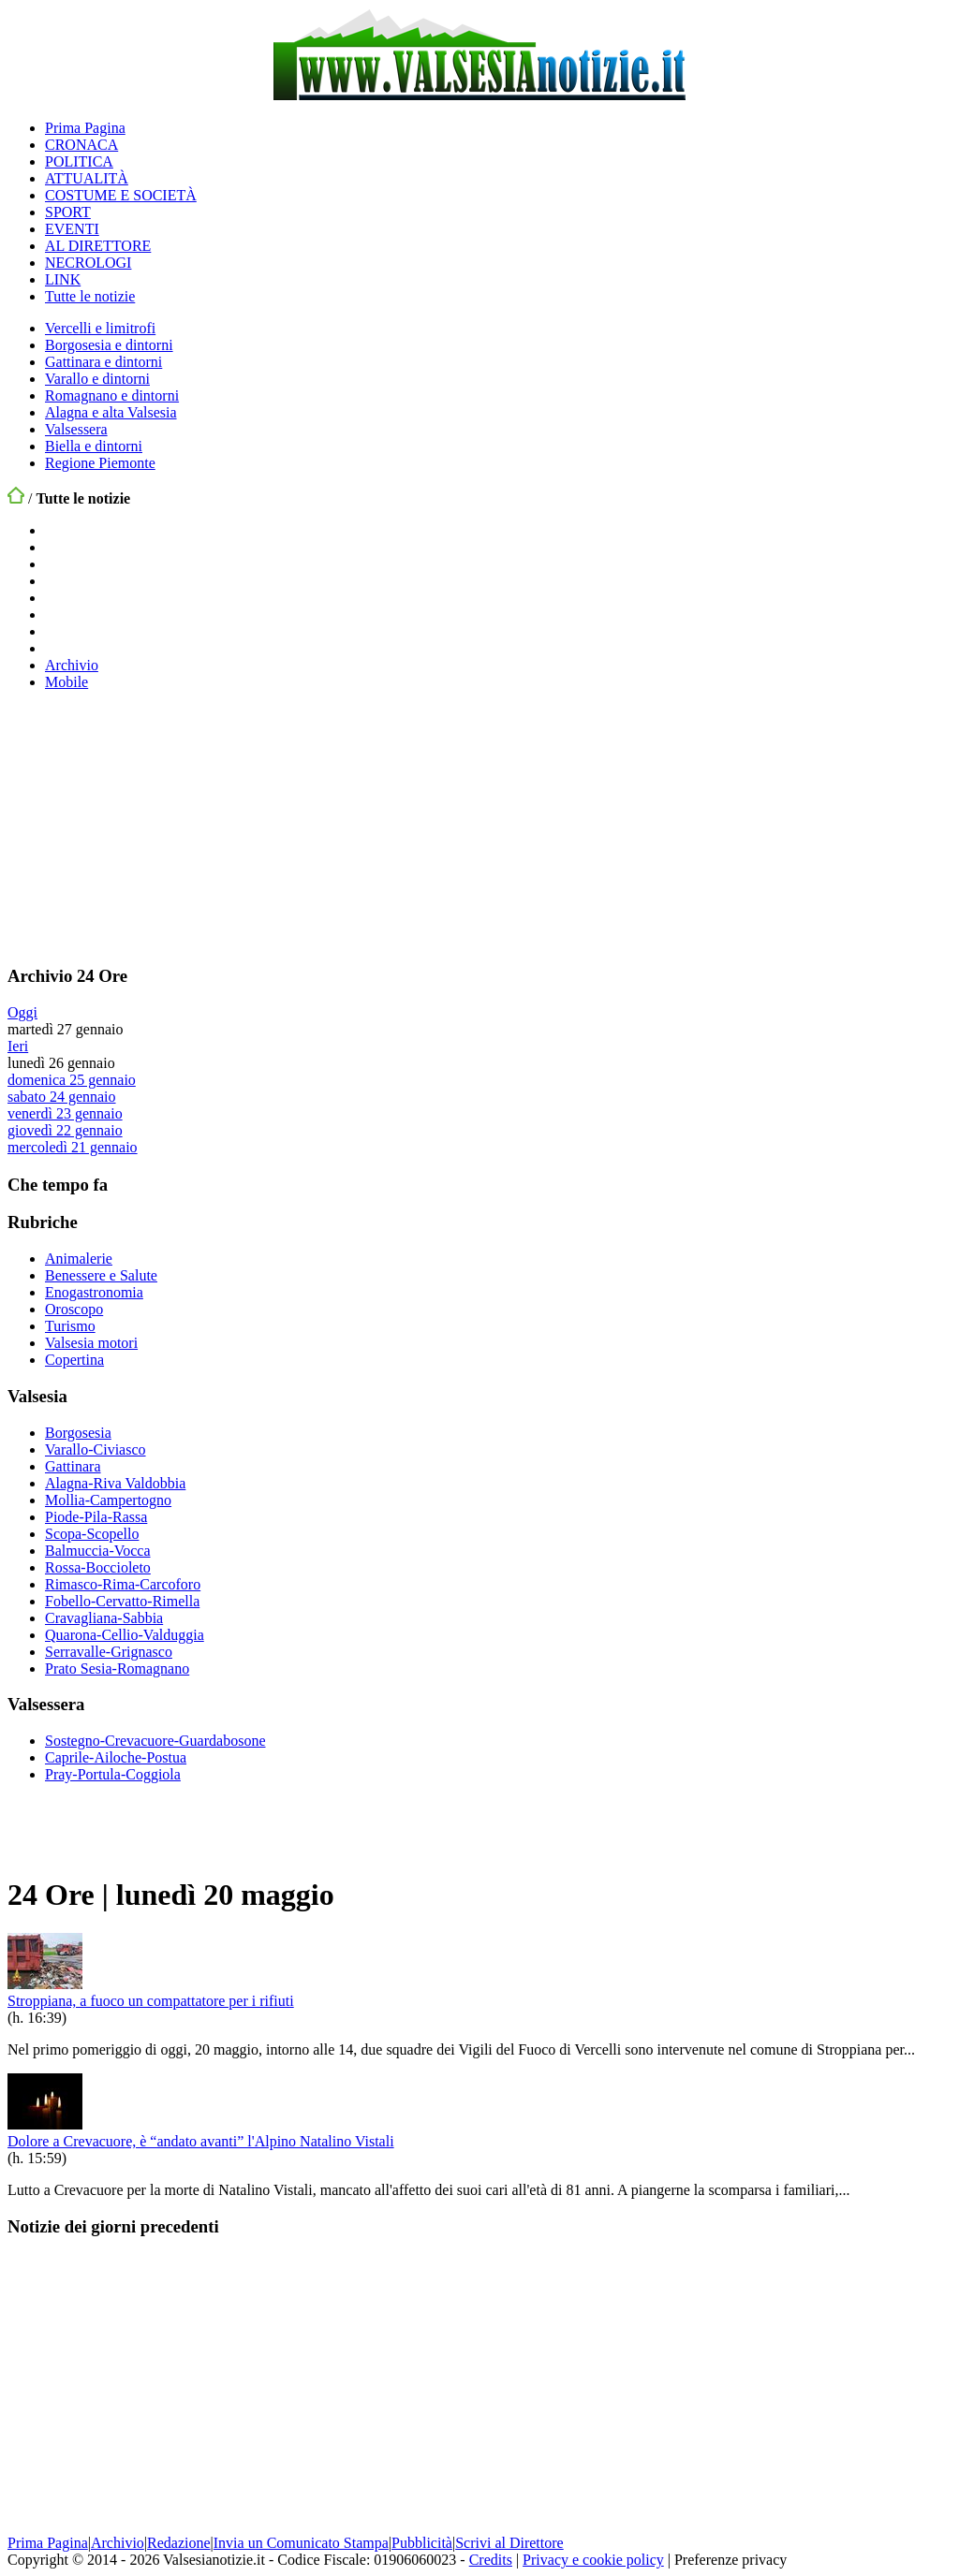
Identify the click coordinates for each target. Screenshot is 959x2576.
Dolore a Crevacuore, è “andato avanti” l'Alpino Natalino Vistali (200, 2141)
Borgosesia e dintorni (109, 345)
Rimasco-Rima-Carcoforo (122, 1584)
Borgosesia (78, 1433)
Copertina (74, 1360)
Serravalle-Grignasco (108, 1652)
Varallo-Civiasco (95, 1449)
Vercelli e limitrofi (100, 328)
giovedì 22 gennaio (65, 1130)
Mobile (66, 682)
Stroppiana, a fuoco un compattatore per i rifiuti (150, 2001)
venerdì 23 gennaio (65, 1113)
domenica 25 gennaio (71, 1080)
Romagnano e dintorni (112, 395)
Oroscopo (74, 1309)
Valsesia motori (91, 1343)
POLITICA (79, 161)
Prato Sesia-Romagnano (117, 1668)
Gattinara (73, 1466)
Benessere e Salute (101, 1275)
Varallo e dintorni (97, 379)
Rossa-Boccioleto (98, 1567)
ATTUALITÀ (86, 178)
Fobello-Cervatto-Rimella (122, 1601)
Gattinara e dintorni (103, 362)
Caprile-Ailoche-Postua (115, 1757)
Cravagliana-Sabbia (104, 1618)
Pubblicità (421, 2543)
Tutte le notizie (90, 296)
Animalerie (78, 1258)
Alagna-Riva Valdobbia (115, 1483)
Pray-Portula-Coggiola (113, 1774)
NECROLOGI (88, 263)
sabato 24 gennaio (61, 1097)
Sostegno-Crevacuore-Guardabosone (155, 1741)
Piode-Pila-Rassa (96, 1517)
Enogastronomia (94, 1292)
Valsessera (76, 429)
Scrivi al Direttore (509, 2543)
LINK (63, 279)
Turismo (70, 1326)
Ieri (17, 1046)
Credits (490, 2560)
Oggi (22, 1012)
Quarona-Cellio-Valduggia (124, 1635)
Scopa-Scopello (92, 1534)
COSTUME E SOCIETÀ (121, 195)
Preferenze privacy (730, 2560)
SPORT (68, 212)
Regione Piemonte (100, 463)
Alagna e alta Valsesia (111, 412)
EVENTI (72, 229)
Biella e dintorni (93, 446)
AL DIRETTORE (98, 246)
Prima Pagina (85, 128)
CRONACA (81, 145)
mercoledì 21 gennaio (72, 1147)
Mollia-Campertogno (108, 1500)
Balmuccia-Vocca (98, 1551)
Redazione (179, 2543)
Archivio (71, 665)
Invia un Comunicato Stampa (301, 2543)
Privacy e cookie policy (593, 2560)
